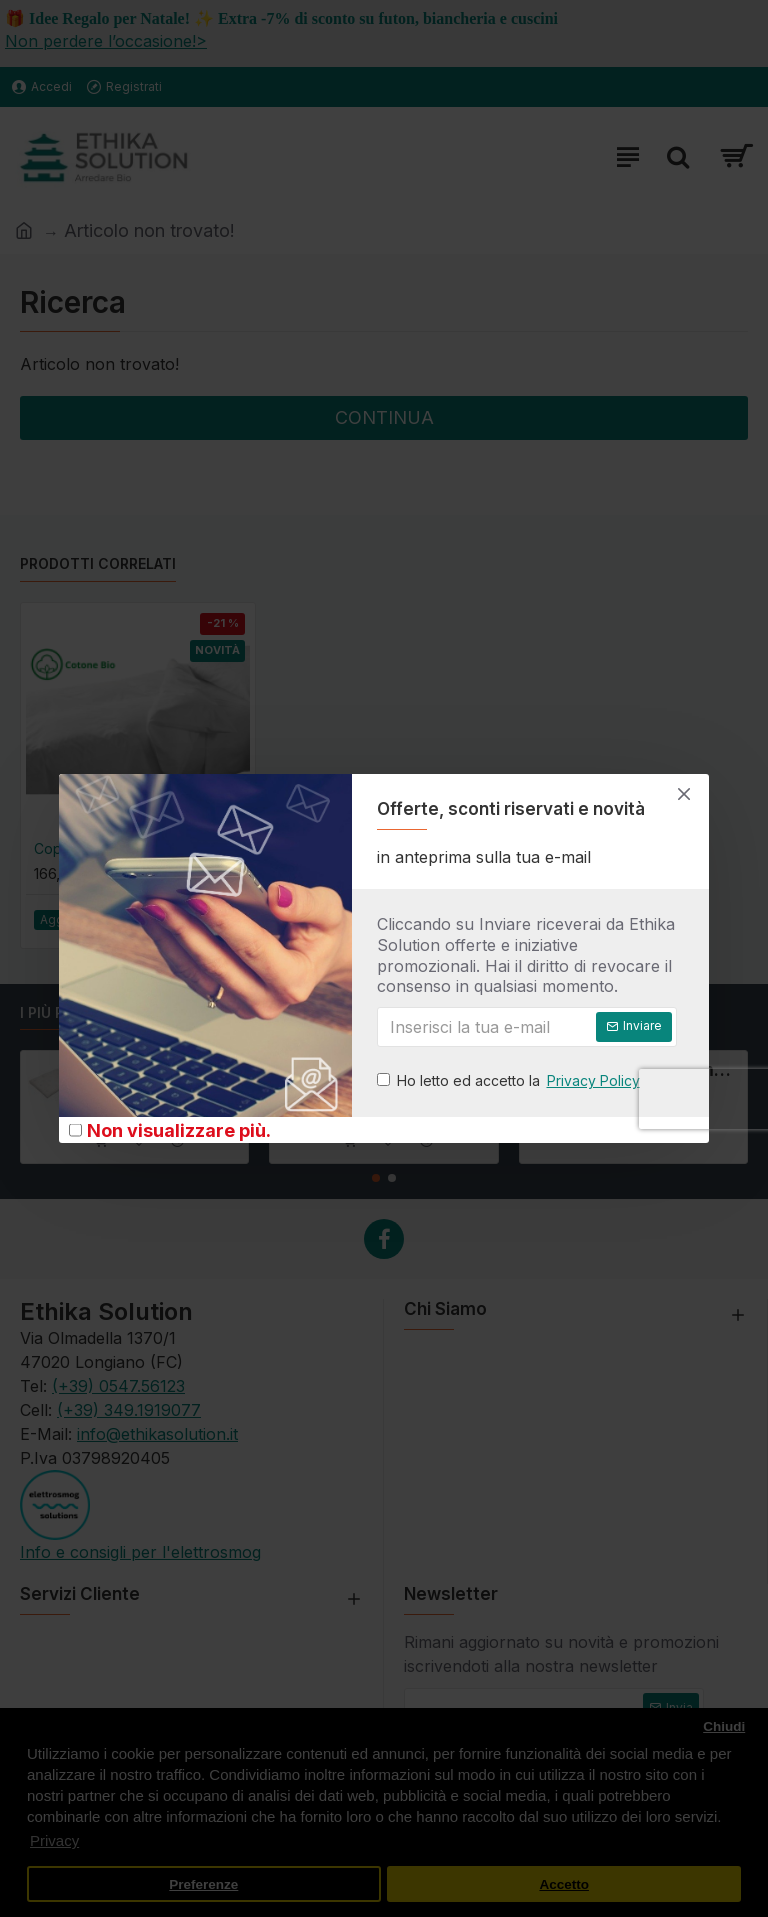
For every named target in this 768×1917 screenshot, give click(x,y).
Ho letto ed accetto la (510, 1080)
